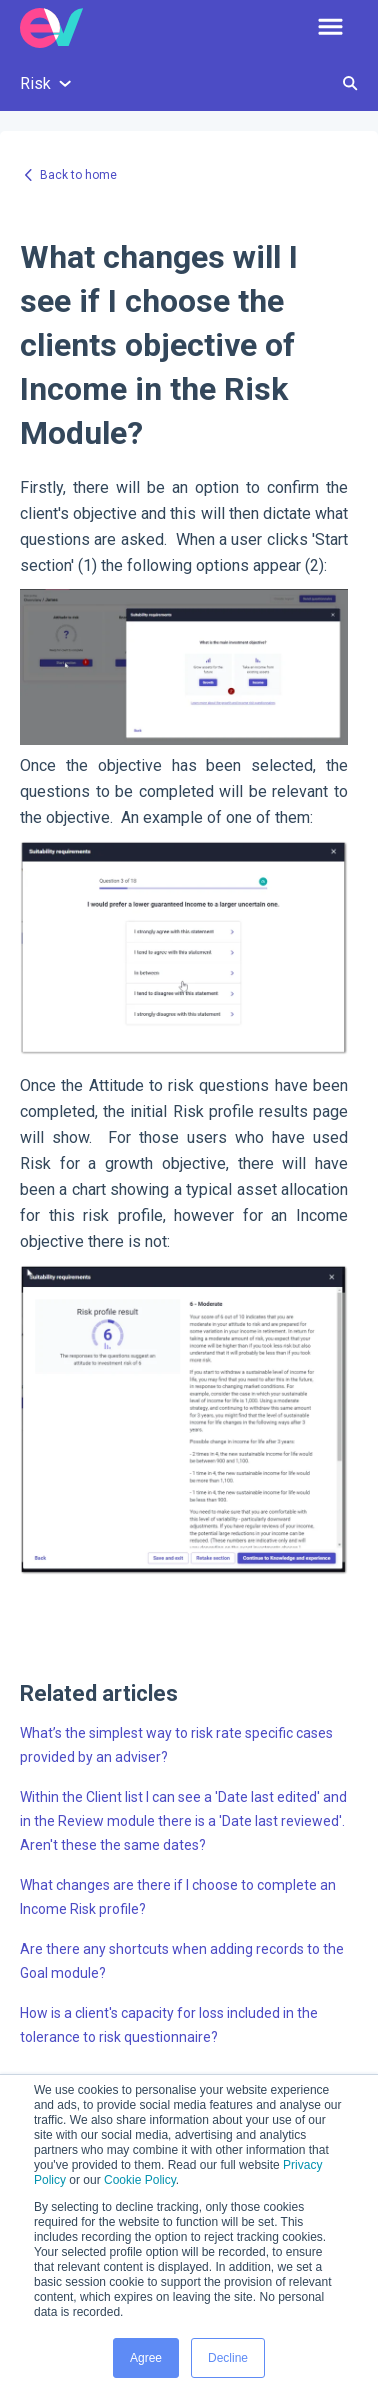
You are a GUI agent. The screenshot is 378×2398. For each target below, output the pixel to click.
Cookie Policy (140, 2180)
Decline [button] (228, 2358)
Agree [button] (146, 2358)
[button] (330, 28)
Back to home (78, 175)
